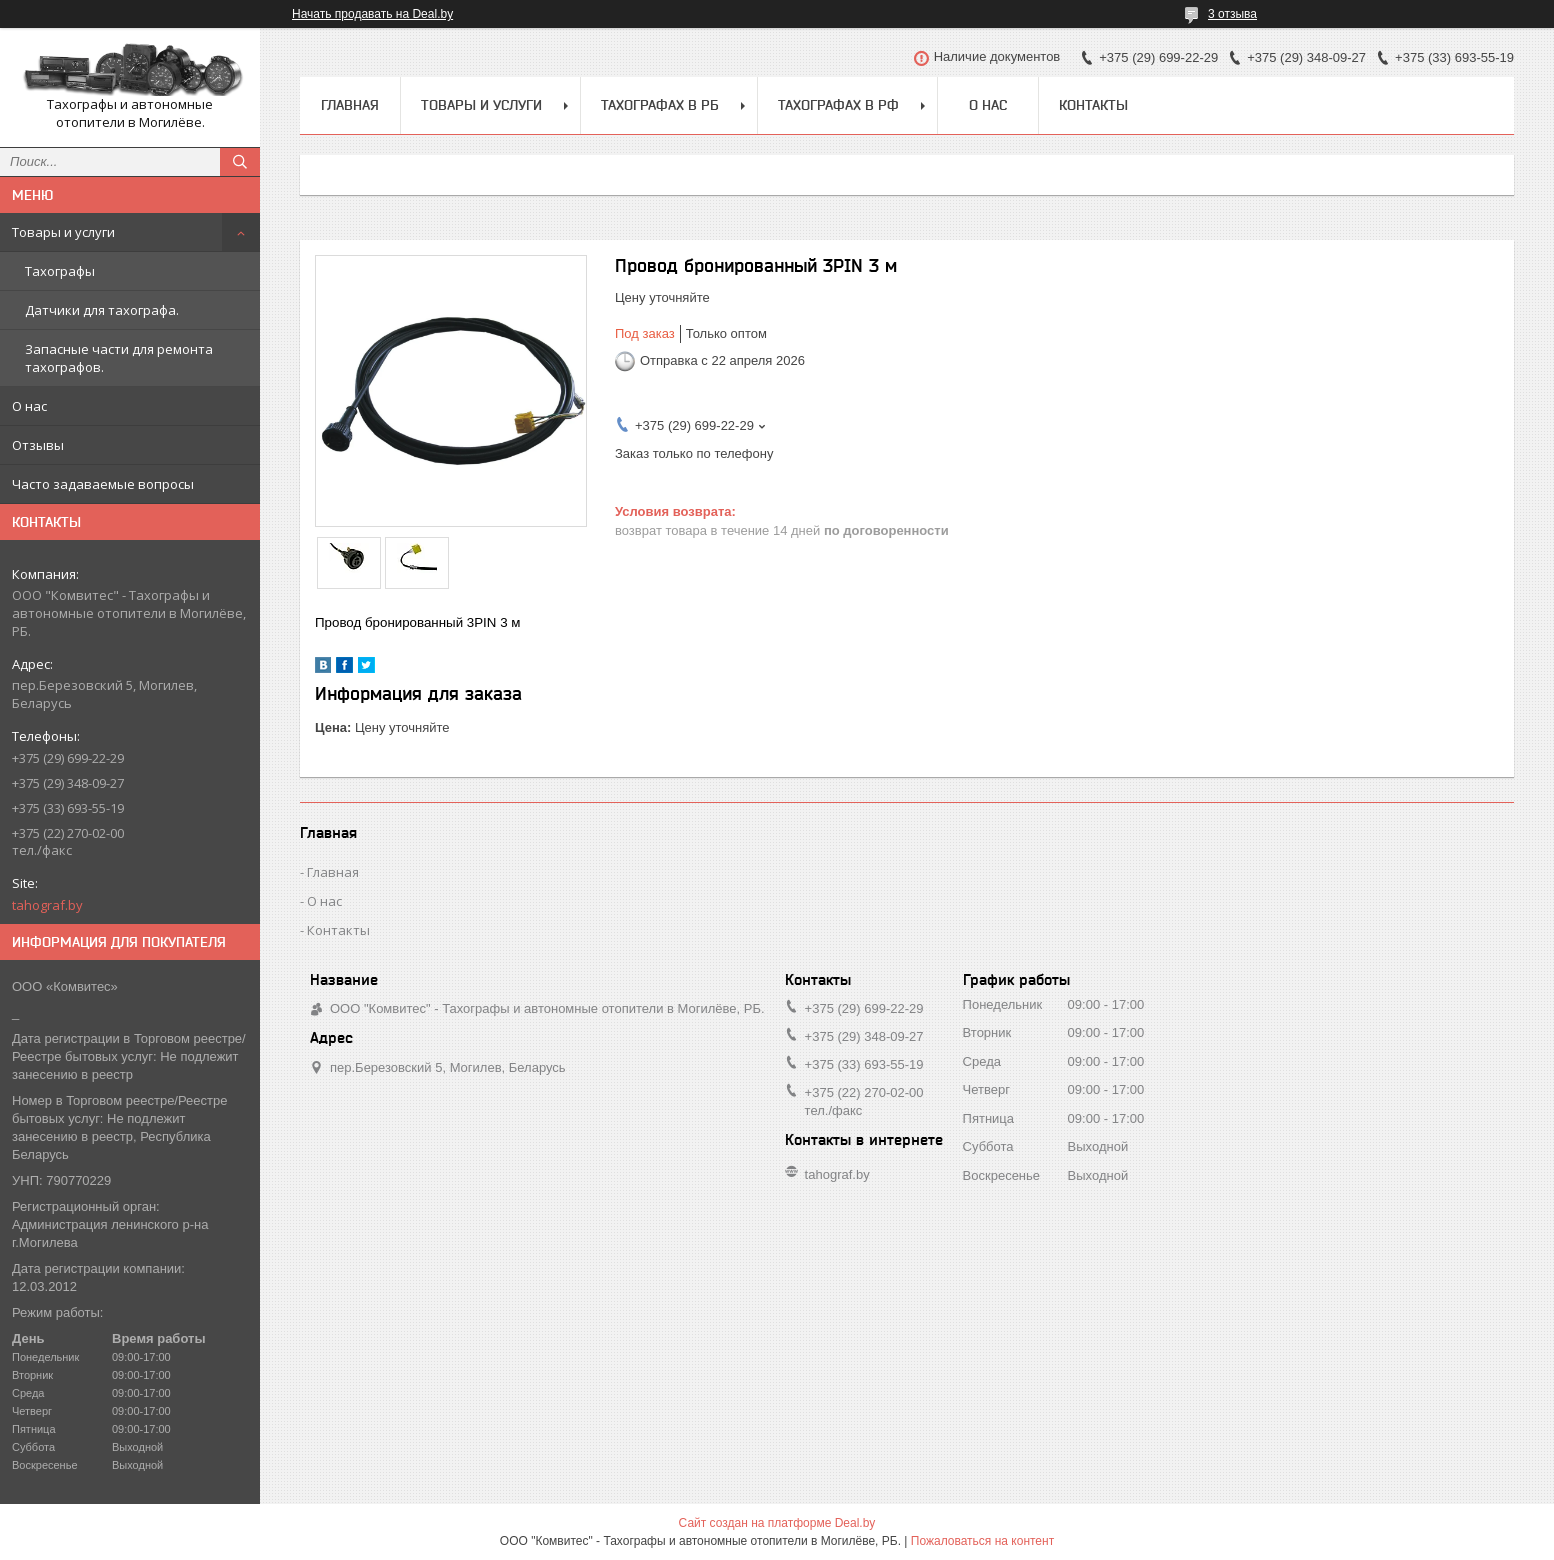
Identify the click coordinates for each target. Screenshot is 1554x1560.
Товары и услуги (63, 232)
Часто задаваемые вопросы (103, 484)
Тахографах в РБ (660, 105)
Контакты (1093, 105)
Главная (350, 105)
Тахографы (60, 271)
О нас (29, 406)
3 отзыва (1232, 14)
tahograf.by (47, 905)
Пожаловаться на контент (982, 1541)
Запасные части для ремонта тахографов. (119, 358)
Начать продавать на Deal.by (372, 14)
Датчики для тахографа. (102, 310)
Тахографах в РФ (838, 105)
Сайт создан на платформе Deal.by (777, 1523)
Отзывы (38, 445)
